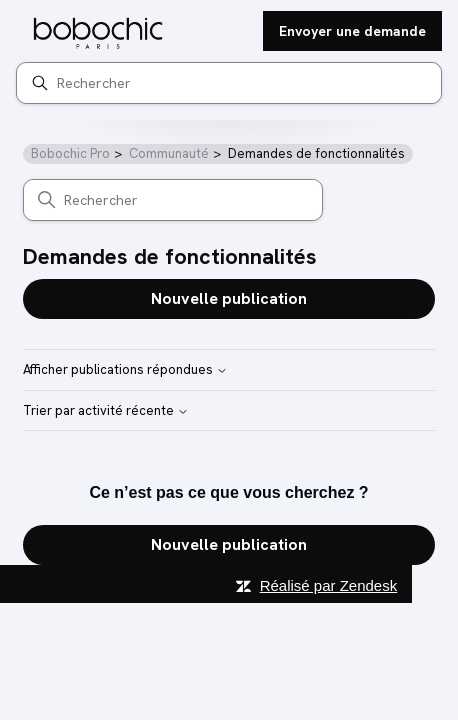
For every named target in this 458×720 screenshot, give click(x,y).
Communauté (169, 153)
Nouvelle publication (229, 298)
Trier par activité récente (106, 411)
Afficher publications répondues (125, 370)
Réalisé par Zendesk (329, 585)
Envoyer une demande (352, 31)
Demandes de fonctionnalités (316, 153)
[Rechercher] (229, 83)
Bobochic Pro (70, 153)
